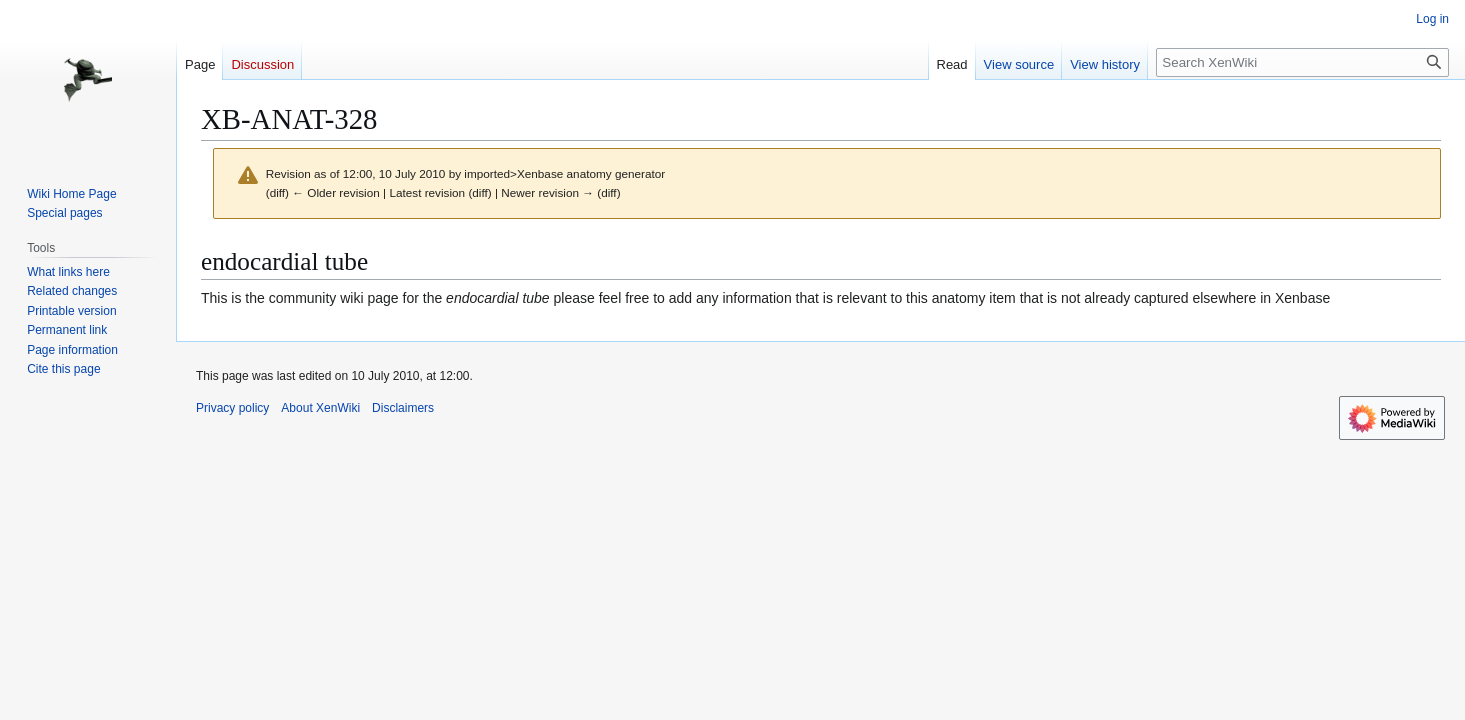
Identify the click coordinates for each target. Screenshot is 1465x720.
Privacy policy (232, 408)
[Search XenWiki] (1302, 62)
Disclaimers (403, 408)
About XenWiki (320, 408)
